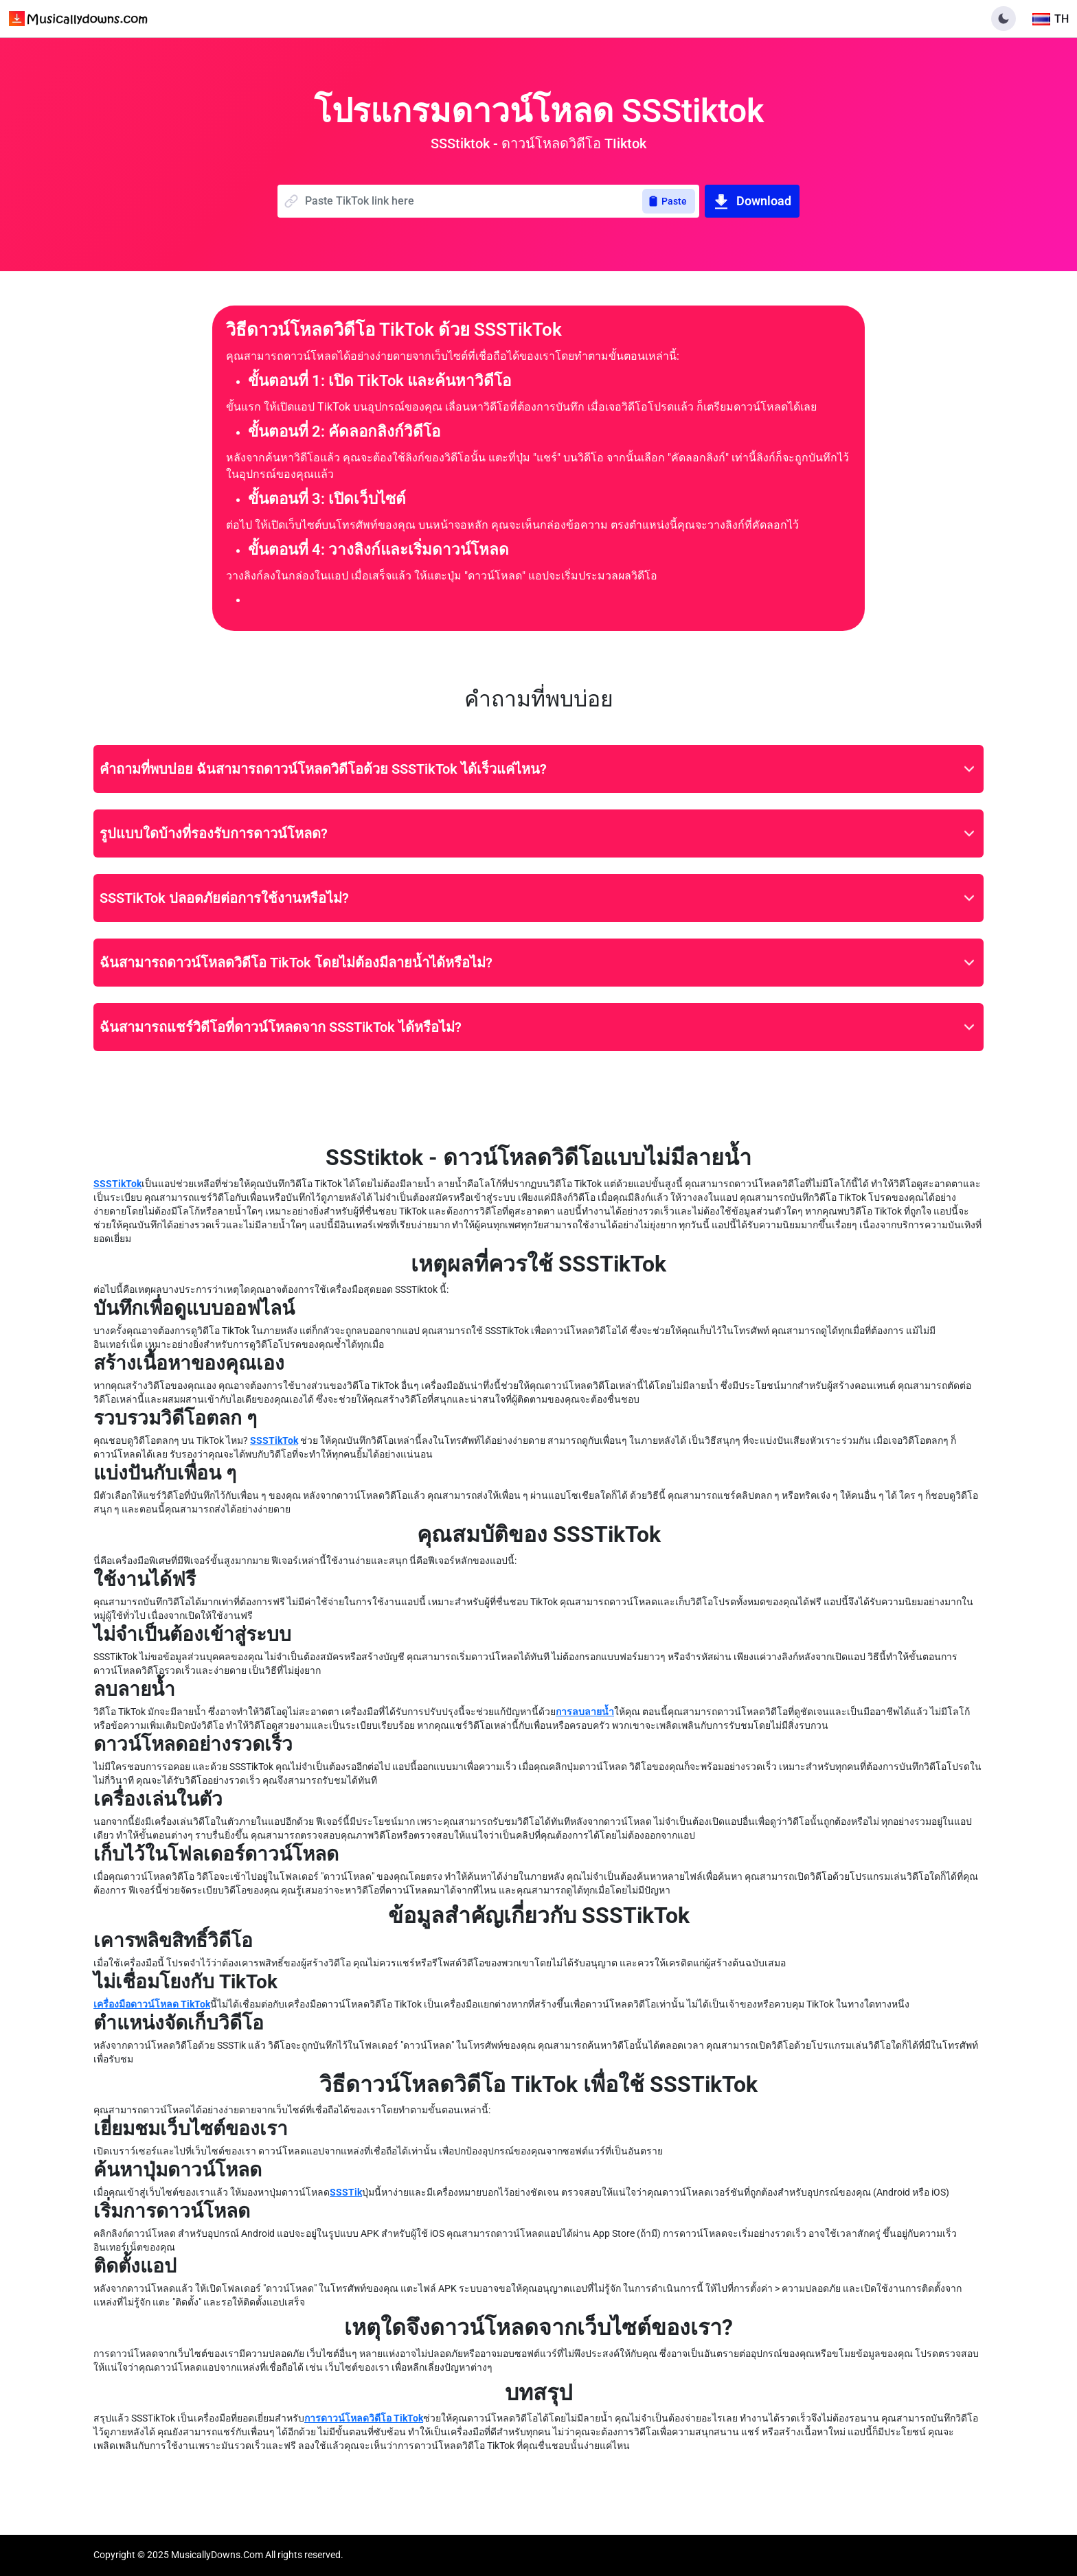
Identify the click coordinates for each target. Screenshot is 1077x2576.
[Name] (473, 201)
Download (752, 201)
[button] (1003, 18)
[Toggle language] (1050, 18)
